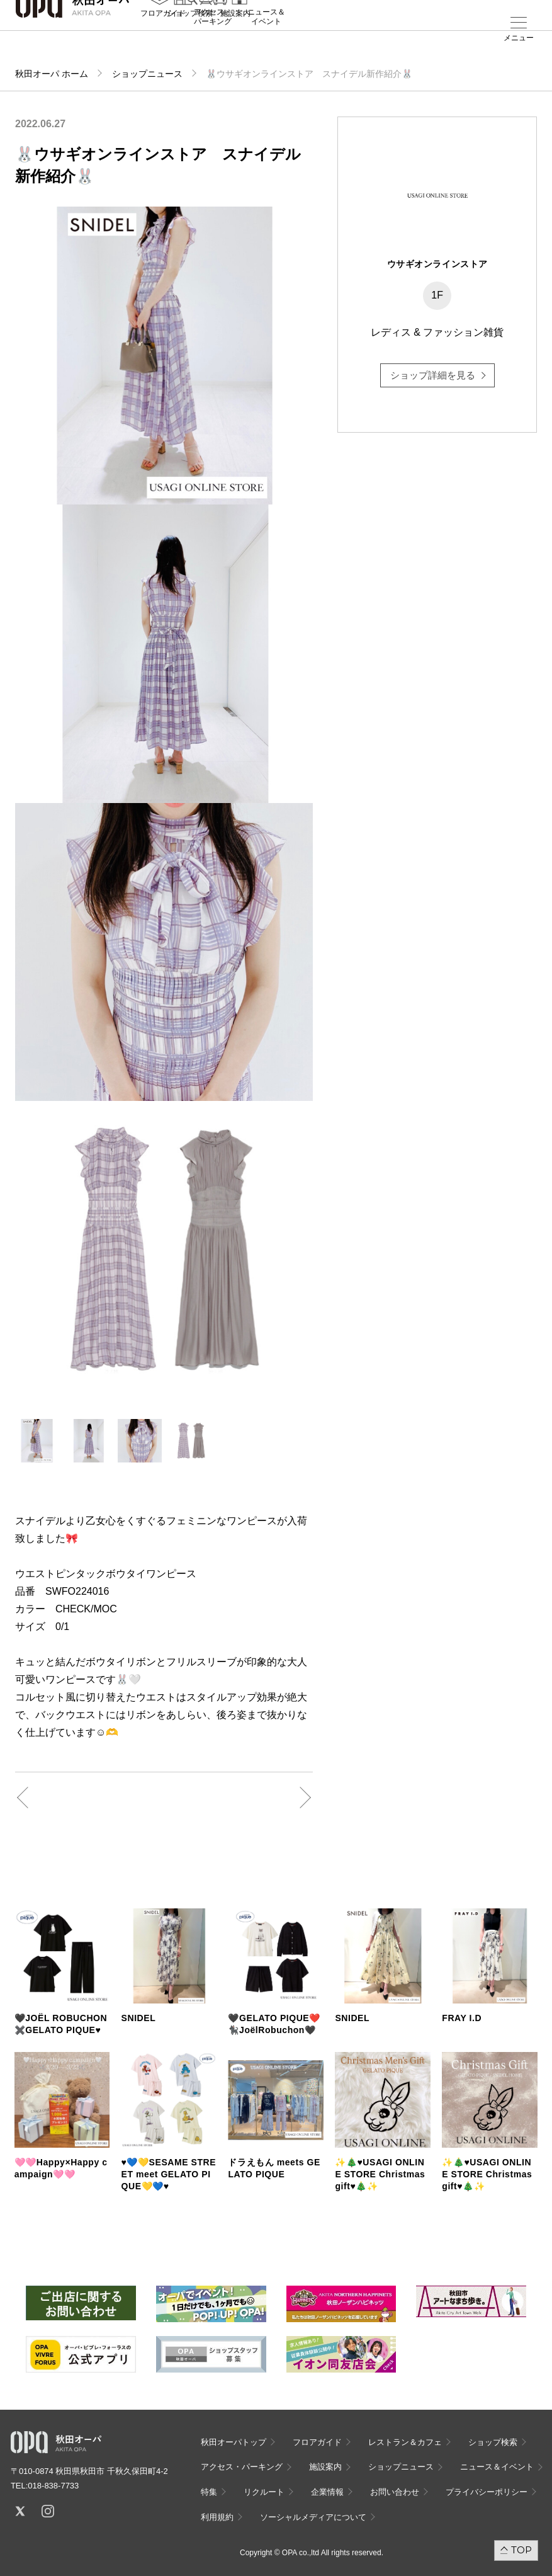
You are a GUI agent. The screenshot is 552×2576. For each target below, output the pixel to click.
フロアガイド (163, 38)
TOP (521, 2550)
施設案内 (235, 38)
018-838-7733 (53, 2485)
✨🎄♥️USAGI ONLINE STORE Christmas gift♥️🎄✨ (380, 2174)
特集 (209, 2492)
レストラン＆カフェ (405, 2442)
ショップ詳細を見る (432, 375)
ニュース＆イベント (266, 42)
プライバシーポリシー (486, 2492)
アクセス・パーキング (213, 42)
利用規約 (217, 2517)
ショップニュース (147, 74)
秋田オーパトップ (233, 2442)
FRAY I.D (462, 2018)
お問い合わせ (394, 2492)
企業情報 (327, 2492)
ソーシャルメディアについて (313, 2517)
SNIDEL (138, 2018)
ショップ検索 (190, 38)
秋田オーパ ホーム (51, 74)
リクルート (264, 2492)
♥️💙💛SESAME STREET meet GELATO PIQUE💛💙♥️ (169, 2174)
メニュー (519, 37)
